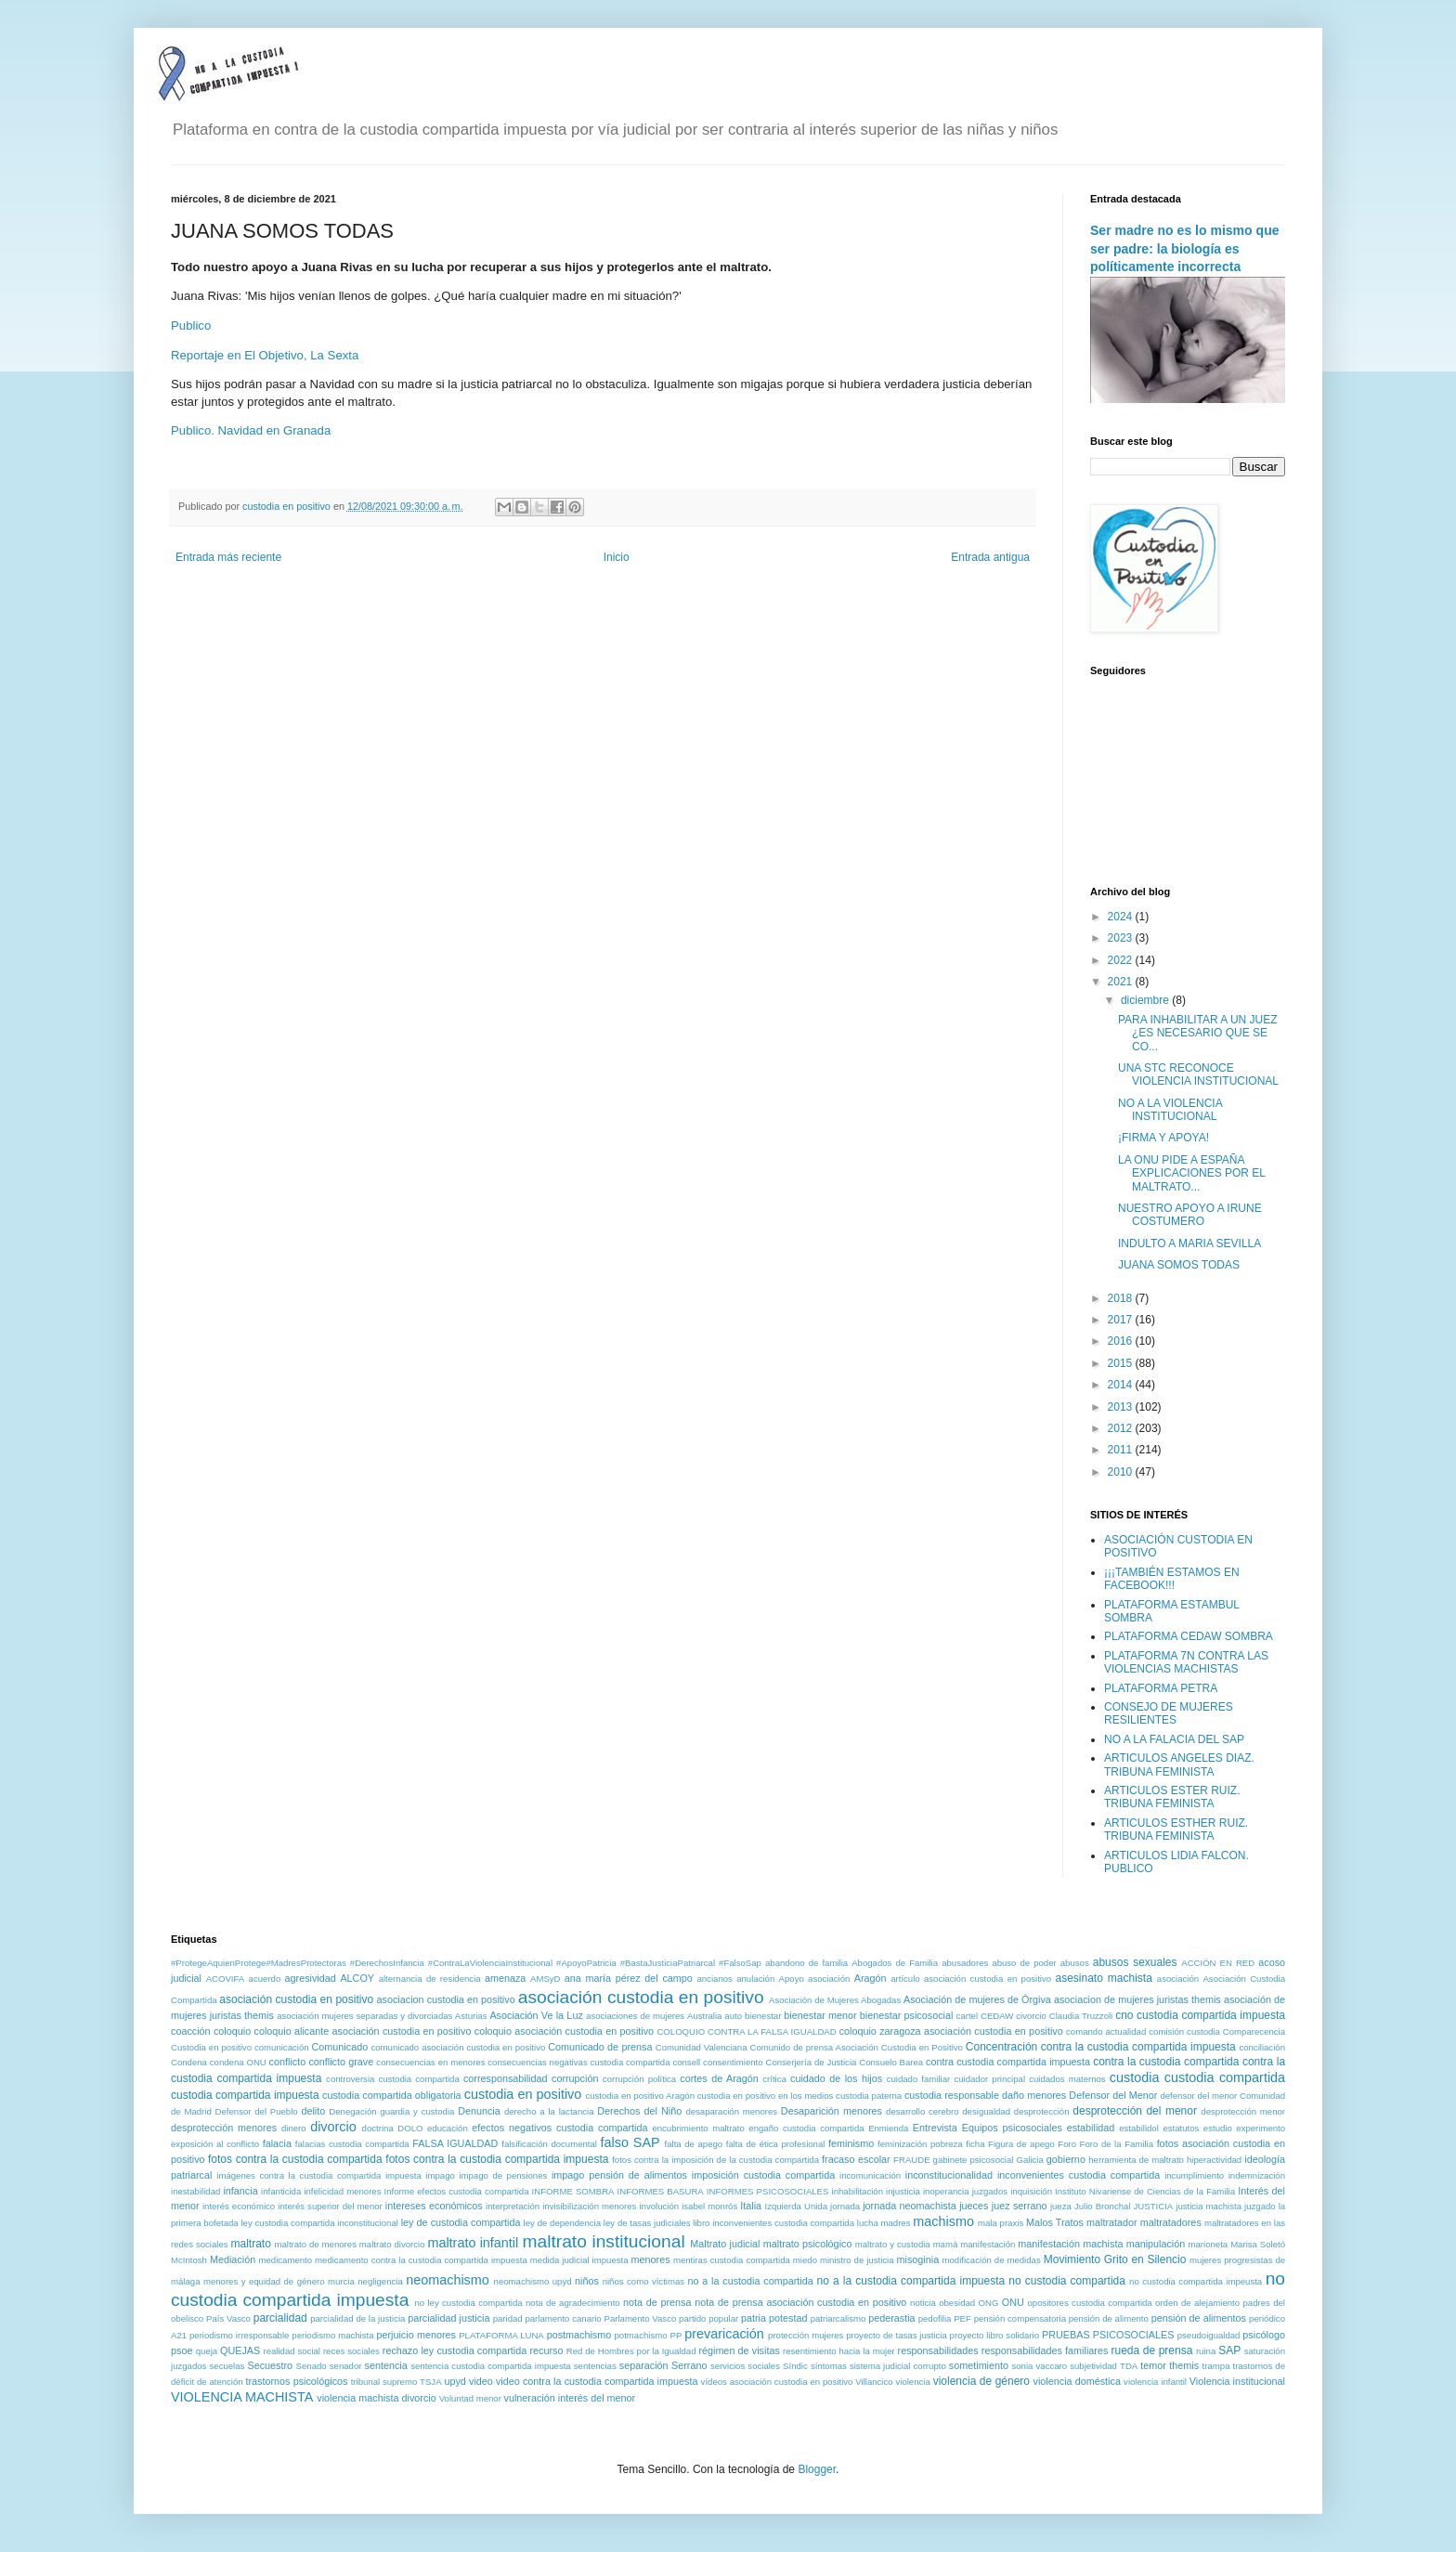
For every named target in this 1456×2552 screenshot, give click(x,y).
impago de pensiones (503, 2175)
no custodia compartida (1066, 2280)
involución (659, 2206)
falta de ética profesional (776, 2144)
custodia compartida (1224, 2077)
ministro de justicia (857, 2260)
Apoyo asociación (815, 1978)
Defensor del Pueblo (256, 2111)
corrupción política (639, 2079)
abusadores (965, 1963)
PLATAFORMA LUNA (501, 2335)
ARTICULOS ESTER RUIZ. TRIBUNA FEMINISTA (1172, 1797)
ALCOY (357, 1978)
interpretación (513, 2206)
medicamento (285, 2260)
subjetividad (1093, 2366)
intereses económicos (434, 2205)
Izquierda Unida (795, 2206)
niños (587, 2280)
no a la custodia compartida (750, 2280)
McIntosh (189, 2260)
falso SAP (630, 2142)
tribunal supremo (384, 2381)
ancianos (714, 1978)
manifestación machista (1070, 2243)
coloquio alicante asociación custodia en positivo (363, 2031)
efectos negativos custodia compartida (559, 2127)
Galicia (1029, 2160)
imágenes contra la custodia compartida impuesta (319, 2175)
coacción (191, 2031)
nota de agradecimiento (573, 2303)
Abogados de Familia (895, 1963)
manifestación (987, 2244)
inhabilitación (857, 2191)
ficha (975, 2144)
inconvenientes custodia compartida (1078, 2175)
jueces (973, 2205)
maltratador (1112, 2222)
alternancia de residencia (430, 1978)
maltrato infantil (472, 2242)
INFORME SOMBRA (573, 2191)
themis (1184, 2365)
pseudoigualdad (1209, 2335)
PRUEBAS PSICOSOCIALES (1108, 2334)
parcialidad (280, 2317)
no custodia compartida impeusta (1195, 2281)
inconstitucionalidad (949, 2175)
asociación (1178, 1978)
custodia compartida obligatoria (392, 2095)
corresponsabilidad (505, 2078)
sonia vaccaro (1039, 2366)
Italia (750, 2205)
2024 (1122, 916)
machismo (943, 2221)
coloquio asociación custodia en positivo (564, 2031)
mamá (945, 2244)
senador (346, 2366)
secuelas (227, 2366)
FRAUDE (911, 2160)
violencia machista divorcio (376, 2397)
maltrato (251, 2243)
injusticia (903, 2191)
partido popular (708, 2318)
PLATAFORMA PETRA (1160, 1688)
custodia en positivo (523, 2094)
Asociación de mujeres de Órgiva (977, 1999)
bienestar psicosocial (906, 2015)
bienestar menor (820, 2015)
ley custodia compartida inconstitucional (318, 2223)
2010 (1122, 1471)
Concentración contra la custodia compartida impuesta (1101, 2046)
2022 (1122, 960)
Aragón (870, 1978)
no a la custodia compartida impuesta (911, 2280)
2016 (1122, 1341)
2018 (1122, 1298)
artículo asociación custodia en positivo (970, 1978)
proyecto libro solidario (994, 2335)
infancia (240, 2190)
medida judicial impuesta (579, 2260)
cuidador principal (989, 2079)
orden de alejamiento (1197, 2303)
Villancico (873, 2381)
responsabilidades (938, 2350)
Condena (189, 2062)
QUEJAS (240, 2350)
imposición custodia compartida (763, 2175)
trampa (1216, 2366)
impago (439, 2175)
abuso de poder (1024, 1963)
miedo (805, 2260)
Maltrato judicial (725, 2243)
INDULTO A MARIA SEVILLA (1189, 1243)
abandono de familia (806, 1963)
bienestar (763, 2016)
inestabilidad (195, 2191)
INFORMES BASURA (661, 2191)
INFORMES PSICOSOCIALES (768, 2191)
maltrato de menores (315, 2244)
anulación (755, 1978)
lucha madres (884, 2223)
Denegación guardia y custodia (391, 2111)
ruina (1206, 2351)
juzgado (1260, 2206)
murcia (341, 2281)
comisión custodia (1184, 2031)
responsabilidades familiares (1045, 2350)
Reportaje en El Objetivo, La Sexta (264, 355)
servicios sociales (745, 2366)
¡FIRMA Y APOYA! (1163, 1137)
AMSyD (545, 1978)
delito (313, 2110)
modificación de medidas (991, 2260)
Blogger (817, 2469)
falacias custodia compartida (352, 2144)
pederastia (891, 2318)
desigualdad (986, 2111)
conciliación (1262, 2047)
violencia (912, 2381)
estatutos (1181, 2128)
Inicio (617, 557)
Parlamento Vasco (640, 2318)
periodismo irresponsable (239, 2335)
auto (733, 2016)
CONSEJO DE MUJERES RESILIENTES (1168, 1713)
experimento (1260, 2128)
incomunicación (870, 2175)
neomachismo (447, 2279)
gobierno (1066, 2159)
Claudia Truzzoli (1081, 2016)
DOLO (409, 2128)
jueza (1061, 2206)
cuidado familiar (919, 2079)
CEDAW (997, 2016)
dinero (293, 2128)
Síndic (795, 2366)
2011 (1122, 1449)
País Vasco (228, 2318)
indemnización (1256, 2175)
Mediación (232, 2259)
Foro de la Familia (1116, 2144)
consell (686, 2062)
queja (206, 2351)
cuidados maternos (1067, 2079)
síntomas (829, 2366)
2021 (1122, 981)
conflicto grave (340, 2061)
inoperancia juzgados (965, 2191)
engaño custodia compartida (806, 2128)
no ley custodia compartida (468, 2303)
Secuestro (270, 2365)
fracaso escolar (856, 2159)
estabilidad (1091, 2127)
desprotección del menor (1134, 2110)
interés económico (238, 2206)
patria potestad (774, 2318)
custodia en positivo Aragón (640, 2095)
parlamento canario (563, 2318)
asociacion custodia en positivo (446, 1999)
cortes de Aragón (719, 2078)
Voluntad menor (470, 2398)
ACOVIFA (225, 1978)
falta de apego (694, 2144)
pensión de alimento (1109, 2318)
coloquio (232, 2031)
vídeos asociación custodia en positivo (777, 2381)
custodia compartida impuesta (245, 2095)
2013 (1122, 1406)
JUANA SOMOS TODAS (1179, 1264)
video (481, 2381)
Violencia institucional (1237, 2381)
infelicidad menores (342, 2191)
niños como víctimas (643, 2281)
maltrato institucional (604, 2241)
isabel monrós (709, 2206)
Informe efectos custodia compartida (456, 2191)
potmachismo (641, 2335)
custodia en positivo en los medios (765, 2095)
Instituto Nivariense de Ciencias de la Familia (1145, 2191)
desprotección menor (1243, 2111)
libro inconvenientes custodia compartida (773, 2223)
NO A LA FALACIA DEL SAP (1174, 1739)
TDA (1129, 2366)
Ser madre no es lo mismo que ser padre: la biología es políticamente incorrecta (1185, 248)
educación (447, 2128)
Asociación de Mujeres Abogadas (835, 2000)
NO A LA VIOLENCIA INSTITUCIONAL (1170, 1110)
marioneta (1208, 2244)
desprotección (1042, 2111)
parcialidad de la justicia (357, 2318)
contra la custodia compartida (1166, 2061)
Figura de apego (1021, 2144)
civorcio (1031, 2016)
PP (676, 2335)
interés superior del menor (330, 2206)
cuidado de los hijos (836, 2078)
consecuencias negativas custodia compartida (579, 2062)
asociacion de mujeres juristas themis (1137, 1999)
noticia (923, 2303)
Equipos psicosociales (1012, 2127)
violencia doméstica (1077, 2381)
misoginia (918, 2259)
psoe (181, 2350)
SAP (1229, 2350)
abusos (1074, 1963)
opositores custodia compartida (1089, 2303)
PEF (962, 2318)
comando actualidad (1106, 2031)
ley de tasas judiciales (647, 2223)
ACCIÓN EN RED (1217, 1963)
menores (650, 2259)
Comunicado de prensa (600, 2046)
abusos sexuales (1135, 1962)
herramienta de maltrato (1136, 2160)
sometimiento (978, 2365)
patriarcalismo (838, 2318)
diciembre (1146, 1000)
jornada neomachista (909, 2205)
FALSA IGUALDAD (455, 2143)
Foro (1067, 2144)
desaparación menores (731, 2111)
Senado (311, 2366)
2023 (1122, 937)
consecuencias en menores (430, 2062)
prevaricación (724, 2333)
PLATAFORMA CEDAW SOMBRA (1188, 1636)
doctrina (378, 2128)
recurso (547, 2350)
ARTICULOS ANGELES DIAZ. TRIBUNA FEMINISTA (1179, 1764)
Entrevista (935, 2127)
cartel (967, 2016)
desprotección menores (224, 2127)
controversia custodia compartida (393, 2079)
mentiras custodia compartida (731, 2260)
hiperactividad (1214, 2160)
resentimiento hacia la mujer (839, 2351)
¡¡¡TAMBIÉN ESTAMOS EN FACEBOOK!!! (1172, 1579)
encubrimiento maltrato (698, 2128)
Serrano (689, 2365)
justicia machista (1209, 2206)
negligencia (380, 2281)
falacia (277, 2143)
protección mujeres (805, 2335)
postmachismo (579, 2334)
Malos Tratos (1055, 2222)
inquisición (1031, 2191)
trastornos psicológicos (296, 2381)
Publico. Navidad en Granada (251, 430)
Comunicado (340, 2046)
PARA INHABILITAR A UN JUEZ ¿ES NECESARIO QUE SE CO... (1198, 1033)
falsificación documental (549, 2144)
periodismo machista (332, 2335)
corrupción (575, 2078)
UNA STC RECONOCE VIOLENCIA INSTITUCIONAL (1198, 1074)
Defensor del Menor (1113, 2095)
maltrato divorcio (392, 2244)
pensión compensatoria (1020, 2318)
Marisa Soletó (1257, 2244)
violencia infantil (1155, 2381)
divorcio (333, 2126)
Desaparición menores (831, 2110)
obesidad (957, 2303)
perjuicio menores (415, 2334)
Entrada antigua (990, 557)
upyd (454, 2381)
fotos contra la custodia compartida (295, 2159)
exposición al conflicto (215, 2144)
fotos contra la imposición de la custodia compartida (715, 2160)
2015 (1122, 1363)
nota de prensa (657, 2302)
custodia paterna (869, 2095)
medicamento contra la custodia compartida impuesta (421, 2260)
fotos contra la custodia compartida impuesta (496, 2159)
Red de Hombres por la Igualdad (631, 2351)
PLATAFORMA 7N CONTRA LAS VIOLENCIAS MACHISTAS (1186, 1662)
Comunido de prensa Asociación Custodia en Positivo (855, 2047)
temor (1153, 2365)
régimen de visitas (738, 2350)
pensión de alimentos (1198, 2318)
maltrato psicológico (807, 2243)
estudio (1217, 2128)
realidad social (291, 2351)
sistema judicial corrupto (898, 2366)
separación (644, 2365)
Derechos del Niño (639, 2110)
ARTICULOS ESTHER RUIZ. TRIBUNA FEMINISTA (1176, 1829)
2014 (1122, 1384)
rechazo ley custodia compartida (455, 2350)
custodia (1135, 2077)
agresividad (310, 1978)
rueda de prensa (1152, 2350)
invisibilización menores (589, 2206)
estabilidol (1139, 2128)
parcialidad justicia (448, 2318)
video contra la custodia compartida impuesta (596, 2381)
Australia (704, 2016)
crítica (774, 2079)
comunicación (281, 2047)
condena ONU (238, 2062)
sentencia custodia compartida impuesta (490, 2366)
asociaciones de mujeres (635, 2016)
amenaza (505, 1978)
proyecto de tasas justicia (896, 2335)
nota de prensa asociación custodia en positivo (800, 2302)
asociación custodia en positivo (296, 1999)
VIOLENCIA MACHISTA (242, 2396)
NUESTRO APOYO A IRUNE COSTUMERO (1190, 1215)
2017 (1122, 1319)
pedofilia (935, 2318)
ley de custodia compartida (461, 2222)
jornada (845, 2206)
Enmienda (888, 2128)
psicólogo (1263, 2334)
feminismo (851, 2143)
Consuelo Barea (891, 2062)
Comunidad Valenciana (702, 2047)
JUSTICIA (1154, 2206)
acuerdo (265, 1978)
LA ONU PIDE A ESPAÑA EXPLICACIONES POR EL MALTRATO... (1192, 1173)
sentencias (595, 2366)
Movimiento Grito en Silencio (1115, 2259)
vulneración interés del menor (570, 2397)
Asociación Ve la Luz (535, 2015)
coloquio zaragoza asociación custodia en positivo (951, 2031)
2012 (1122, 1428)
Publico (191, 325)
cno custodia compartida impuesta (1200, 2015)
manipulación (1156, 2243)
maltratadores (1171, 2222)
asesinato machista (1103, 1978)
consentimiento (733, 2062)
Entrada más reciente (228, 557)
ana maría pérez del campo (629, 1978)
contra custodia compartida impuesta (1008, 2061)
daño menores (1034, 2095)
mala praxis (1000, 2223)
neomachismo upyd (533, 2281)
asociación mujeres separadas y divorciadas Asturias (382, 2016)
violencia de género (981, 2381)
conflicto (287, 2061)
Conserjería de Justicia (810, 2062)
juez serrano (1019, 2205)
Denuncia (479, 2110)
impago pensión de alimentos (619, 2175)
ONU (1013, 2302)
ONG (989, 2303)
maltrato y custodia (892, 2244)
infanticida (281, 2191)
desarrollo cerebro (922, 2111)
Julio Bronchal (1102, 2206)
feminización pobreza (920, 2144)
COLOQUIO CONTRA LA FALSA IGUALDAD (746, 2031)
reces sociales (351, 2351)
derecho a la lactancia (549, 2111)
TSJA (430, 2381)
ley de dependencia (562, 2223)
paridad (508, 2318)
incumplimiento (1194, 2175)
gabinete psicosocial (973, 2160)
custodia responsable (951, 2095)
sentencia (386, 2365)
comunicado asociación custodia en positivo (457, 2047)
